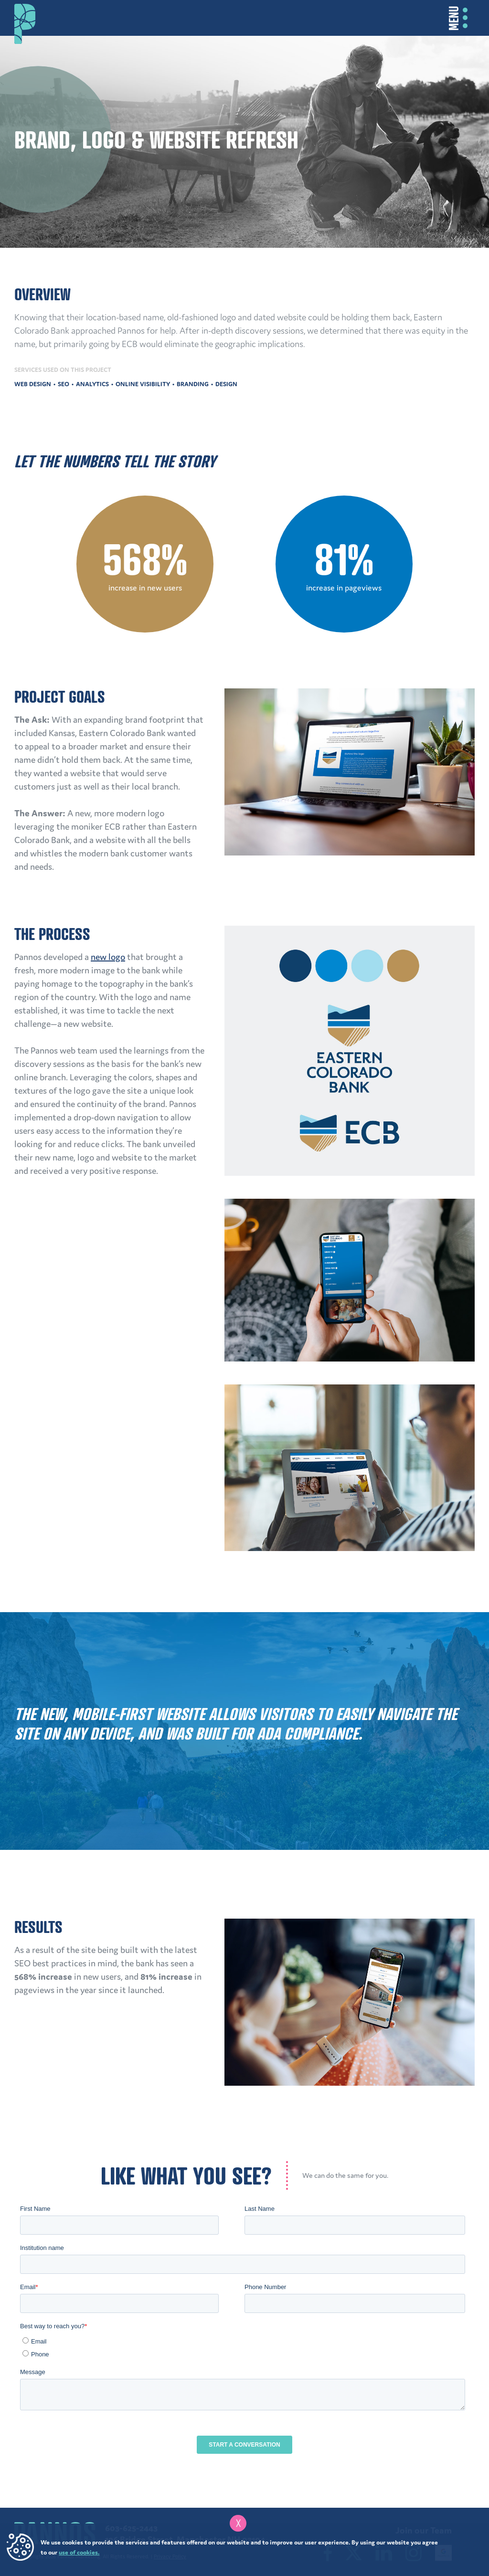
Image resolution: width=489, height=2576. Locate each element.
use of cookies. (79, 2552)
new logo (108, 956)
